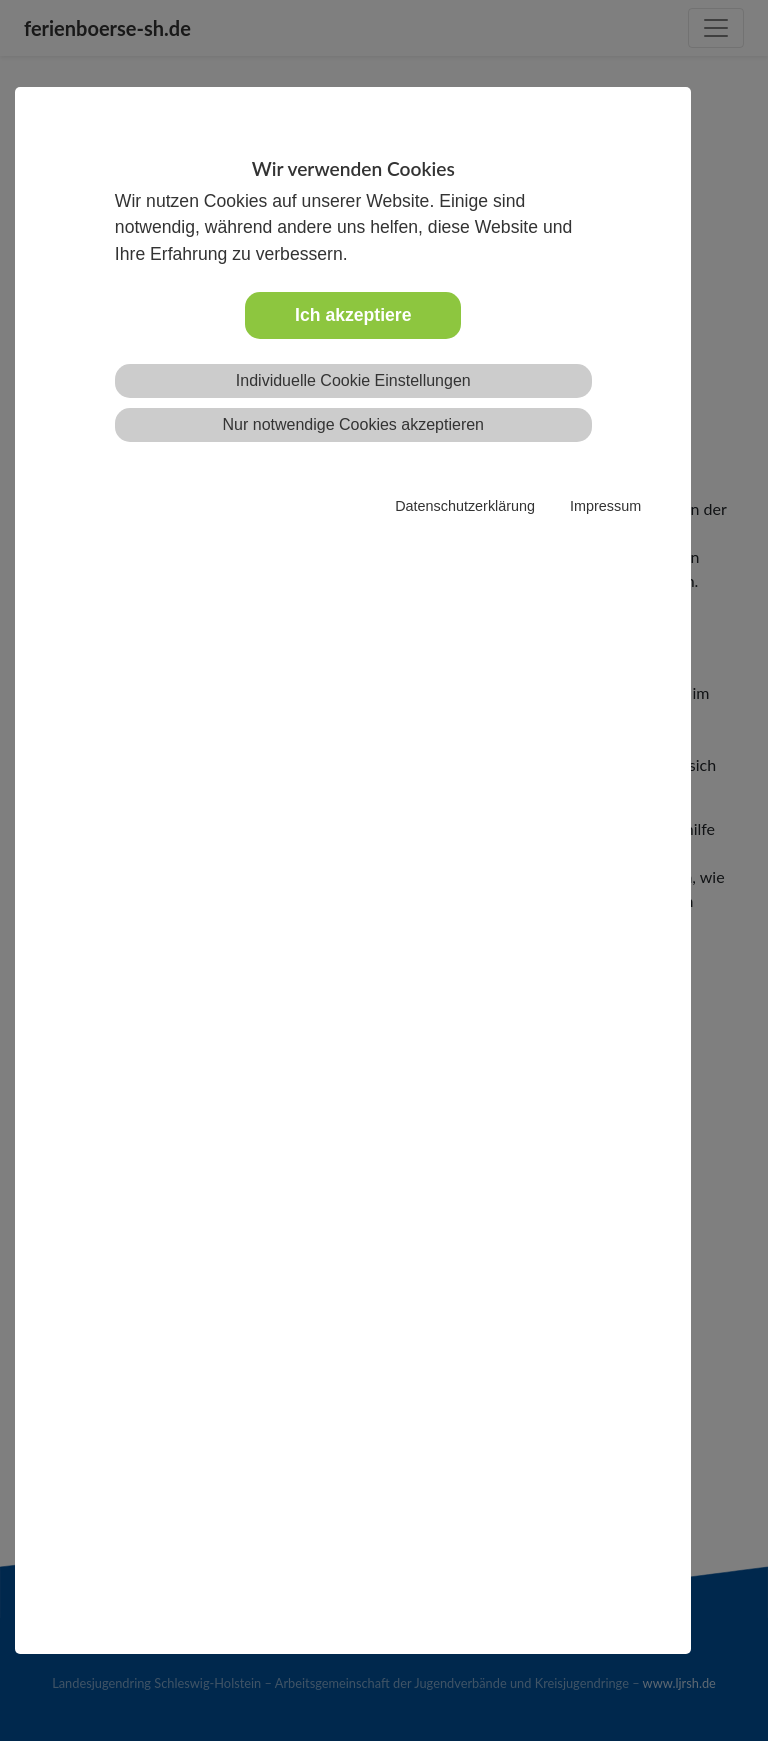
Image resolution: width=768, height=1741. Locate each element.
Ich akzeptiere (353, 315)
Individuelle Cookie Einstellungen (353, 380)
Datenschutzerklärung (465, 506)
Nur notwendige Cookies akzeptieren (353, 424)
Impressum (605, 506)
